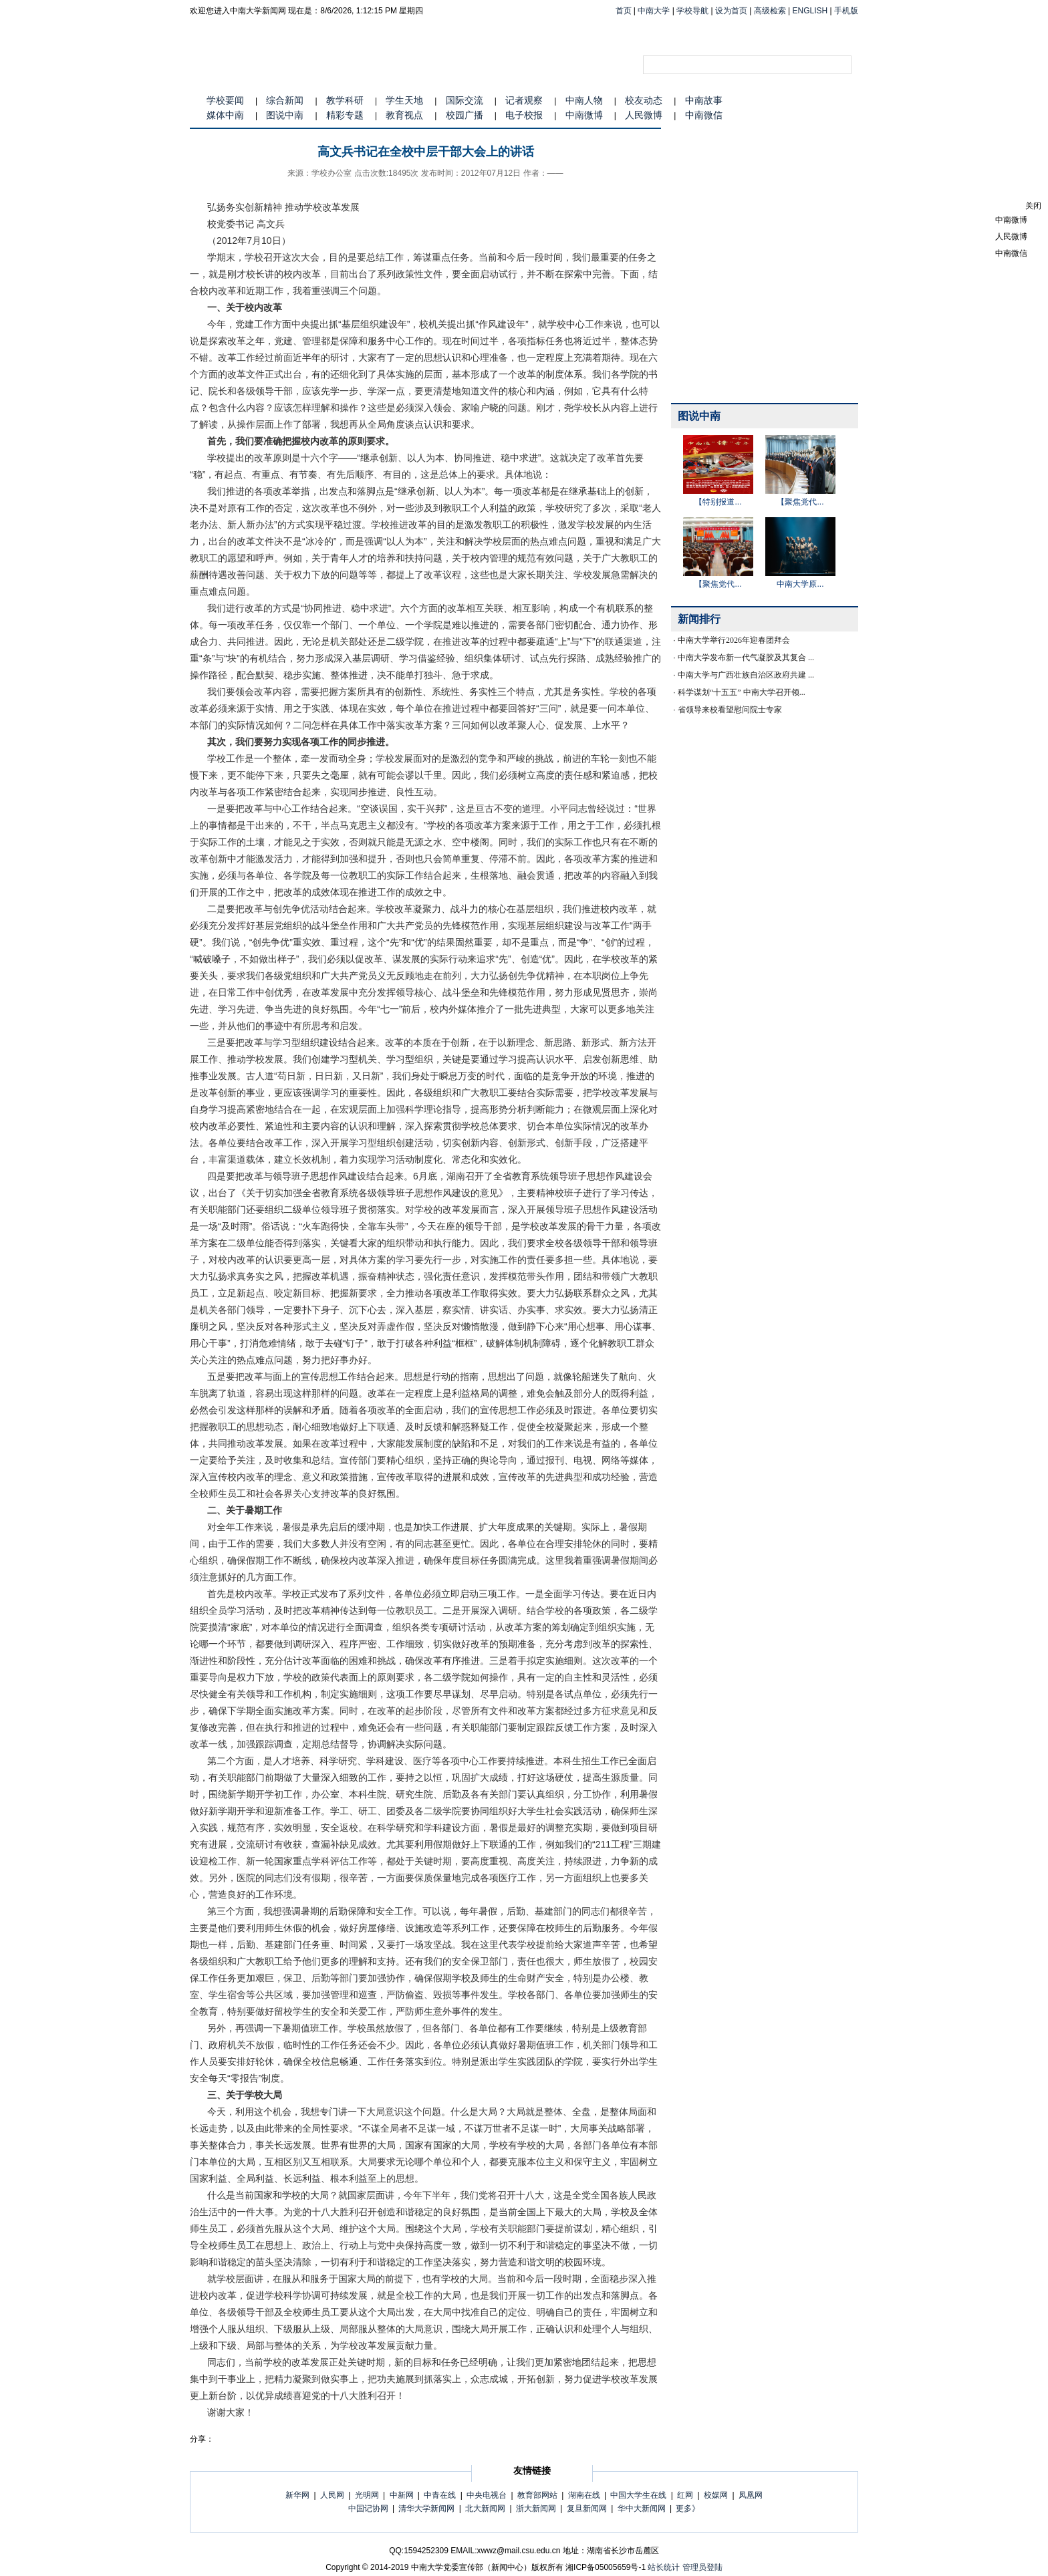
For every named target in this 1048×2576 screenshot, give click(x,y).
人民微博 (643, 115)
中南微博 (584, 115)
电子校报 (524, 115)
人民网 (332, 2495)
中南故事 (704, 100)
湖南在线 (584, 2495)
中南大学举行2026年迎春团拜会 (734, 640)
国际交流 (464, 100)
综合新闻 (284, 100)
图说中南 (284, 115)
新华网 (297, 2495)
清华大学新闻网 (426, 2508)
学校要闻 (225, 100)
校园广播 (464, 115)
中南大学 (654, 10)
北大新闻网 (485, 2508)
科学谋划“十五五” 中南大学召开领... (741, 692)
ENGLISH (810, 10)
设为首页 (731, 10)
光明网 (367, 2495)
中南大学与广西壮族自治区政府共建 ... (746, 675)
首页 (624, 10)
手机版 (846, 10)
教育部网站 (537, 2495)
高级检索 (770, 10)
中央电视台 (487, 2495)
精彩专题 (345, 115)
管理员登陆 (702, 2567)
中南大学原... (800, 584)
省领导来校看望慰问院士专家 (730, 709)
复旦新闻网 (587, 2508)
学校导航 (692, 10)
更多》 (688, 2508)
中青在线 (440, 2495)
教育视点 (404, 115)
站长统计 (664, 2567)
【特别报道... (717, 502)
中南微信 (704, 115)
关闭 (1033, 205)
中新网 (402, 2495)
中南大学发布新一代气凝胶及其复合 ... (746, 657)
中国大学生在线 (638, 2495)
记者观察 (524, 100)
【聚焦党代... (800, 502)
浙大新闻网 (536, 2508)
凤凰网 (751, 2495)
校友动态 (643, 100)
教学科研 (345, 100)
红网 (685, 2495)
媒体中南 (225, 115)
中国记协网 (368, 2508)
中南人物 (584, 100)
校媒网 (716, 2495)
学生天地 (404, 100)
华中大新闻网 (642, 2508)
